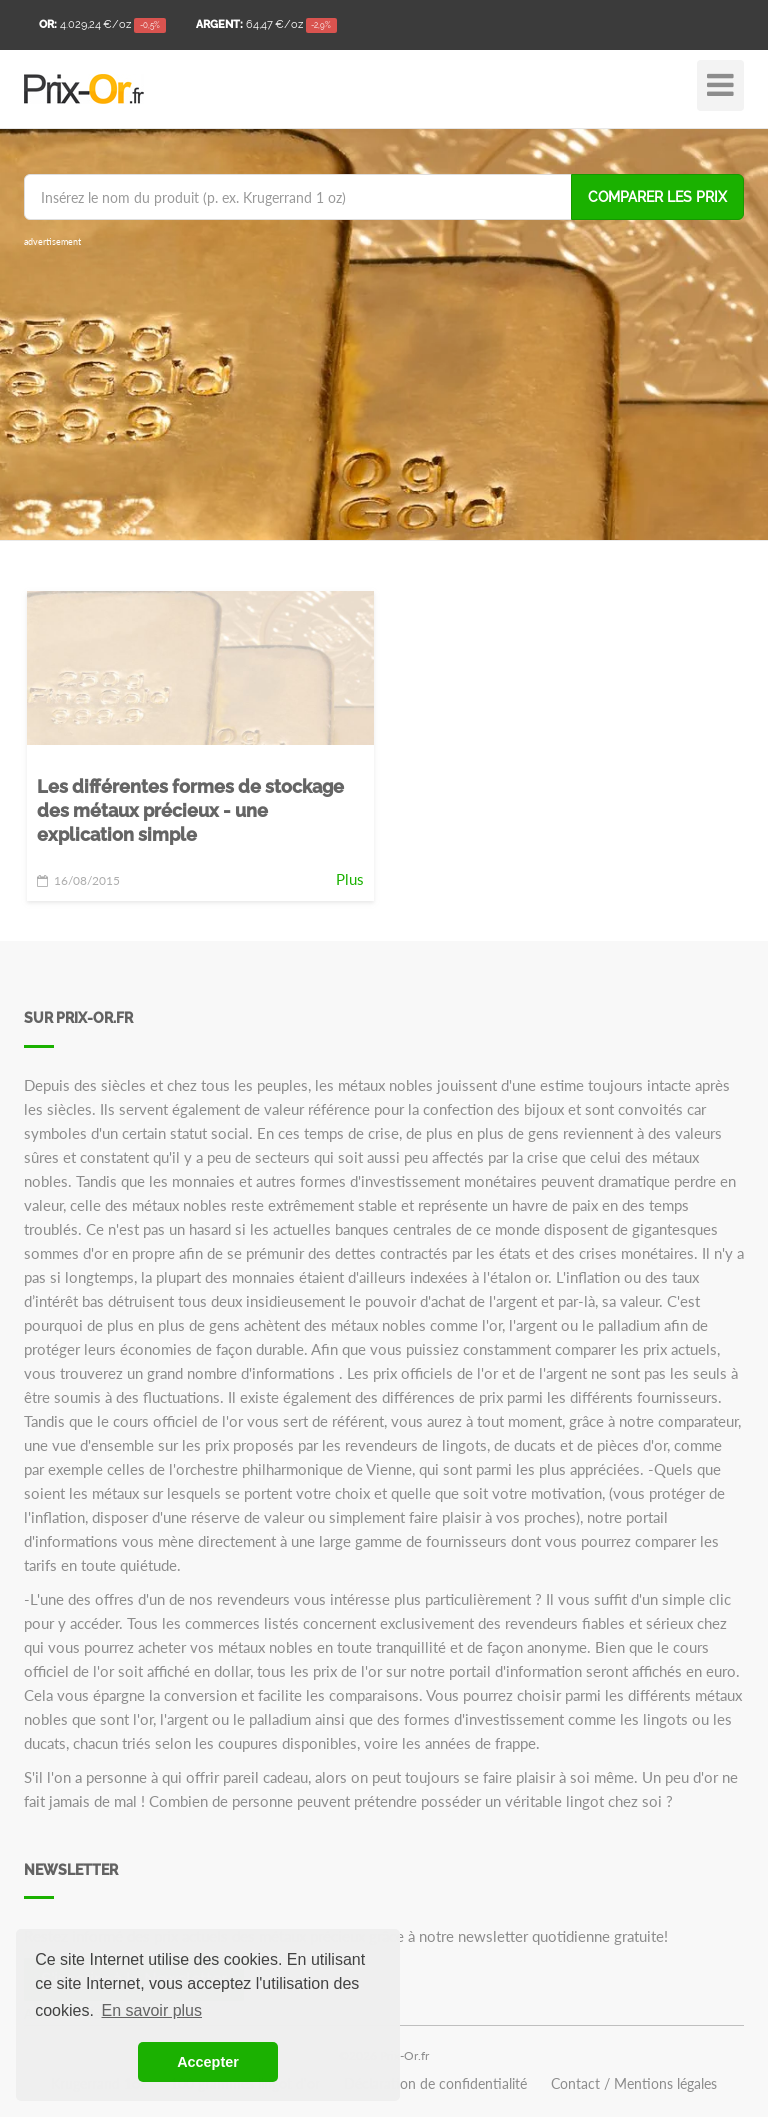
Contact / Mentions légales (634, 2084)
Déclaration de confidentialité (435, 2084)
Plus (350, 879)
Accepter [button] (208, 2062)
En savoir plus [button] (152, 2010)
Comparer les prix (657, 197)
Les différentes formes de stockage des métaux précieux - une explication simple (190, 810)
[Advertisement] (384, 390)
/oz (102, 26)
